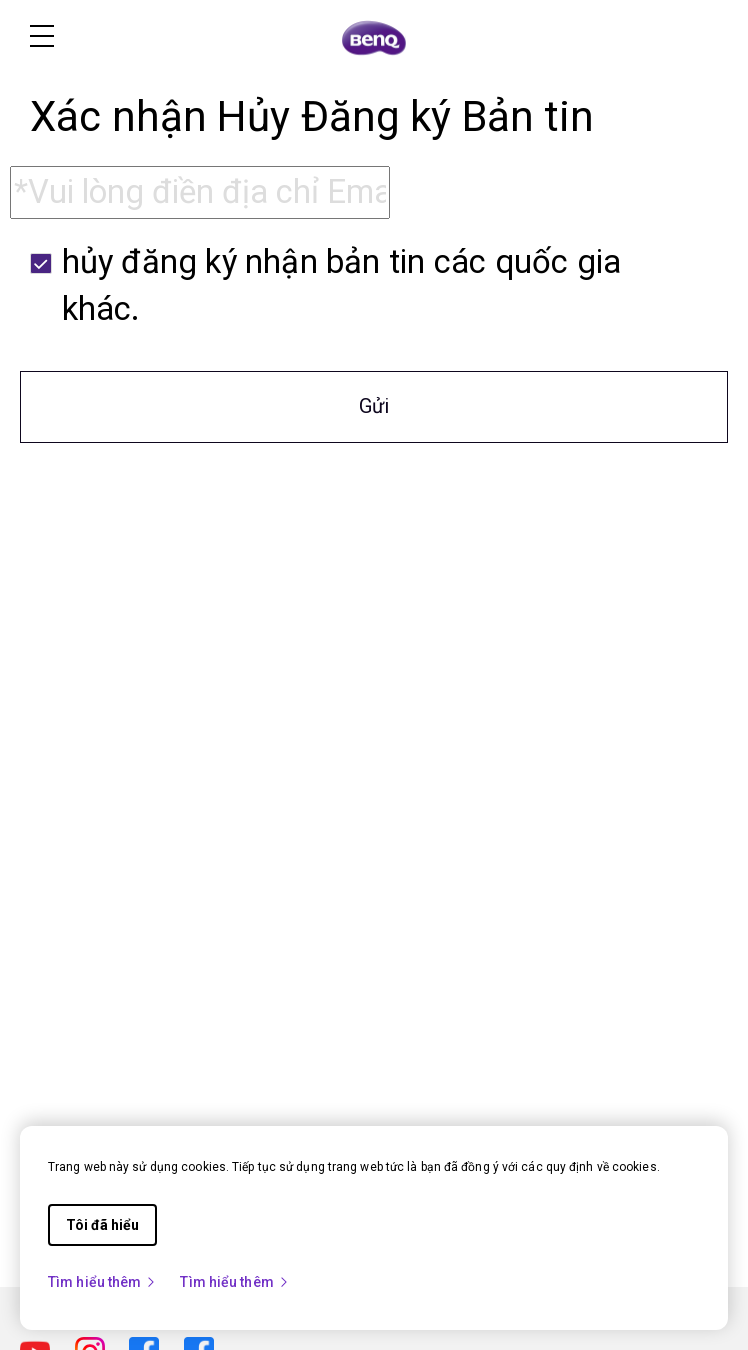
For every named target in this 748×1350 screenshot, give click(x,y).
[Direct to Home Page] (374, 37)
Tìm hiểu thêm (102, 1282)
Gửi (374, 406)
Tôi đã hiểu (102, 1225)
